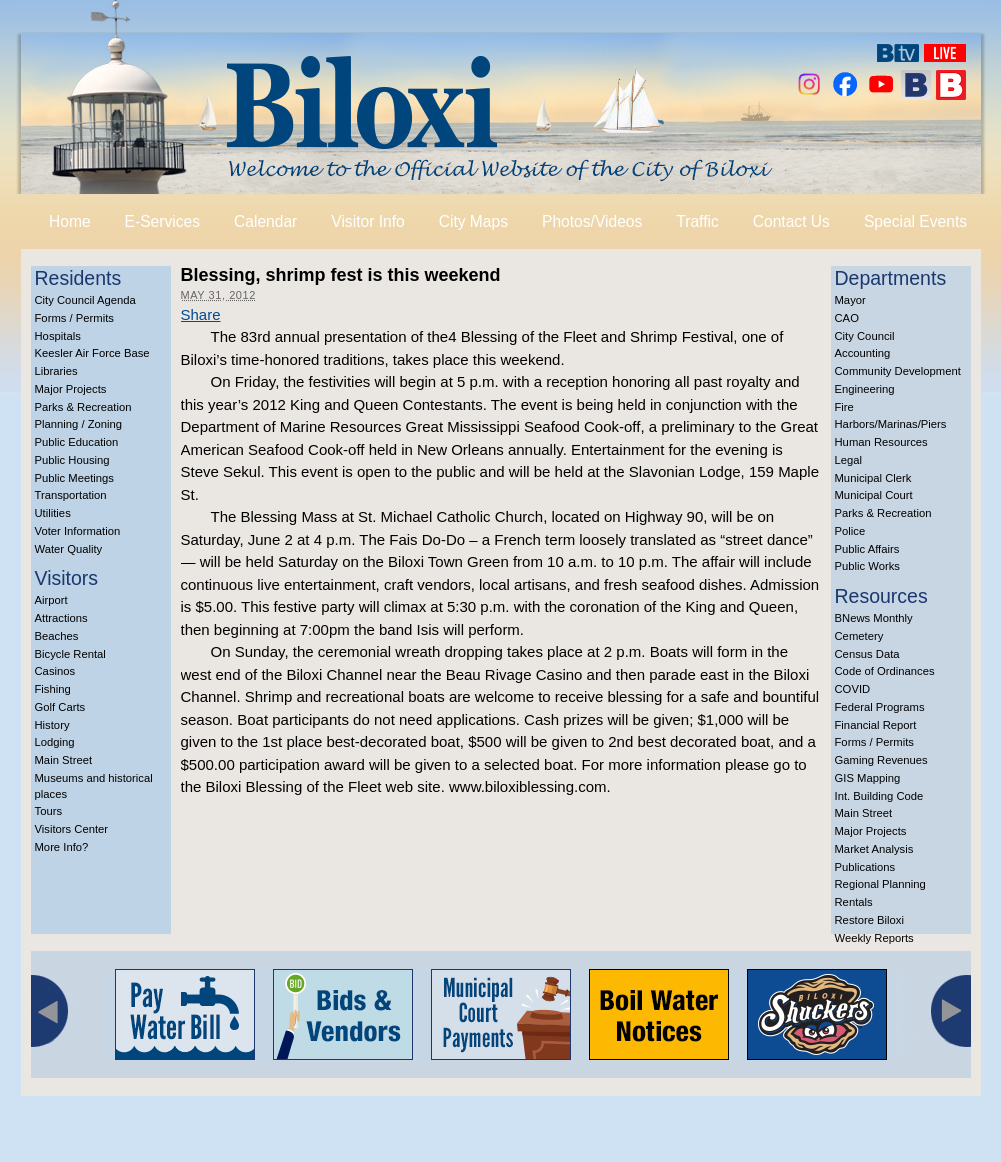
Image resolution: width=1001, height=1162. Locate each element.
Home (70, 221)
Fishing (53, 689)
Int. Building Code (879, 796)
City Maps (473, 221)
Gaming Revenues (881, 760)
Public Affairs (867, 549)
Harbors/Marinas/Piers (891, 424)
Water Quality (69, 549)
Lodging (55, 742)
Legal (849, 460)
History (52, 725)
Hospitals (58, 336)
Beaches (57, 636)
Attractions (61, 618)
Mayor (850, 300)
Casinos (55, 671)
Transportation (71, 495)
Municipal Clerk (873, 478)
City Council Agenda (85, 300)
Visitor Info (367, 221)
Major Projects (71, 389)
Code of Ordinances (885, 671)
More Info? (62, 847)
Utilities (53, 513)
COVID (853, 689)
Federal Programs (880, 707)
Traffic (697, 221)
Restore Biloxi (869, 920)
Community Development (898, 371)
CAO (847, 318)
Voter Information (78, 531)
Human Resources (881, 442)
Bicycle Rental (70, 654)
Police (850, 531)
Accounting (863, 353)
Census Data (867, 654)
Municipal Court (874, 495)
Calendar (265, 221)
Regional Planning (880, 884)
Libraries (56, 371)
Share (201, 314)
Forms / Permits (74, 318)
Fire (844, 407)
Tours (49, 811)
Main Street (64, 760)
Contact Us (791, 221)
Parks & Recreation (83, 407)
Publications (865, 867)
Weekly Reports (874, 938)
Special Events (915, 221)
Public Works (867, 566)
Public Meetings (74, 478)
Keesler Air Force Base (92, 353)
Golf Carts (60, 707)
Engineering (865, 389)
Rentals (854, 902)
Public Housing (72, 460)
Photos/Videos (592, 221)
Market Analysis (874, 849)
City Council (865, 336)
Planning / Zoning (79, 424)
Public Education (77, 442)
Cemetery (859, 636)
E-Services (162, 221)
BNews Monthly (874, 618)
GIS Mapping (868, 778)
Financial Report (876, 725)
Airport (51, 600)
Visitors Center (72, 829)
